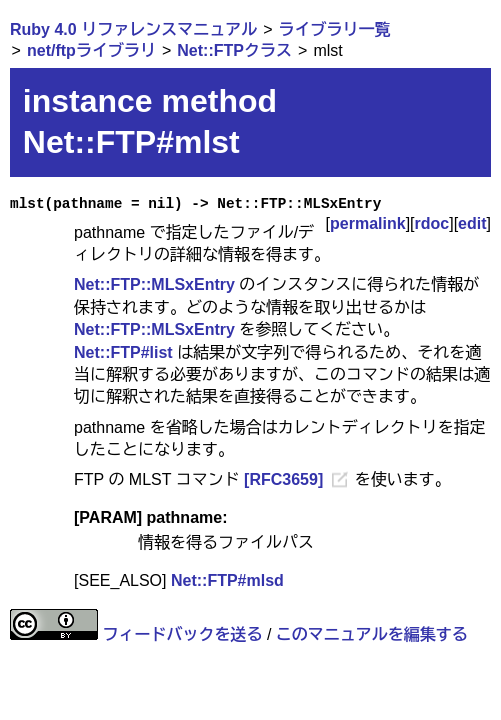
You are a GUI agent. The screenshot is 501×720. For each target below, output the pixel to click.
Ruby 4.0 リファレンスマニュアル (133, 29)
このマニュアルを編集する (372, 634)
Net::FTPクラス (234, 50)
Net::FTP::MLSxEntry (154, 284)
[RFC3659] (283, 479)
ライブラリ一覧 (335, 29)
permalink (368, 223)
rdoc (432, 223)
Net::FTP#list (123, 352)
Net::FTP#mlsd (227, 580)
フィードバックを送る (182, 634)
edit (472, 223)
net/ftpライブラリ (91, 50)
